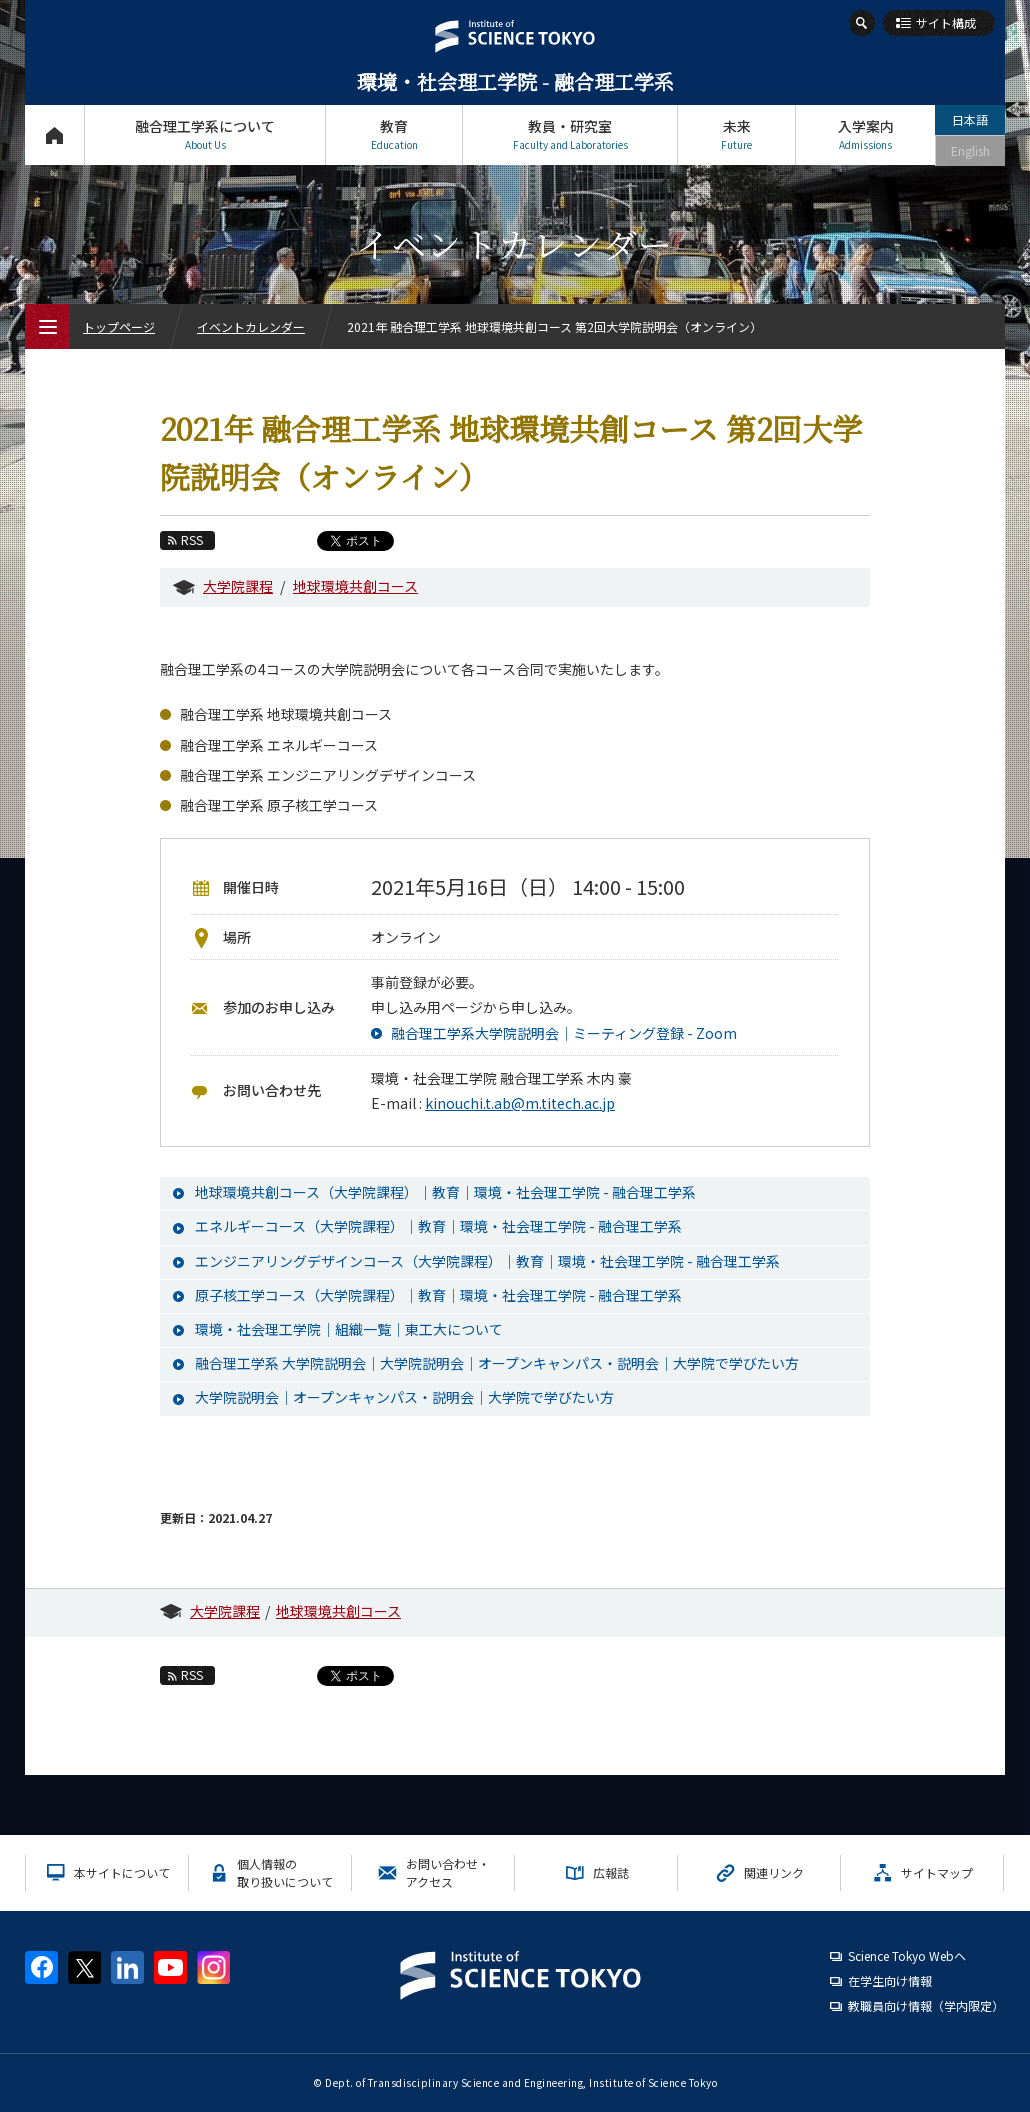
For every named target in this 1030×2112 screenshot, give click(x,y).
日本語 (970, 119)
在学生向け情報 (890, 1980)
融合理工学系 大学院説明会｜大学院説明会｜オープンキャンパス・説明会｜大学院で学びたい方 (497, 1363)
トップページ (54, 134)
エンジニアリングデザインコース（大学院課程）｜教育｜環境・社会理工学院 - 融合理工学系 (487, 1261)
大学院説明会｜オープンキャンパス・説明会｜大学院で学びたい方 (404, 1397)
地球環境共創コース (355, 586)
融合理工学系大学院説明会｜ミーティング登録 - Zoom (564, 1033)
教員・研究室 (570, 134)
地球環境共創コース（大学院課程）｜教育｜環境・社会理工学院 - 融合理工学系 (445, 1192)
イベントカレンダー (251, 326)
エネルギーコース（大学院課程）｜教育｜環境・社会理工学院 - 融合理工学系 (438, 1226)
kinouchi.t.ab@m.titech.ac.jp (520, 1103)
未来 (736, 134)
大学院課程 (238, 586)
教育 (394, 134)
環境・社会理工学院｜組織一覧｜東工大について (349, 1329)
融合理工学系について (205, 134)
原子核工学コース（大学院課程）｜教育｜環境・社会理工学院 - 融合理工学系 (438, 1295)
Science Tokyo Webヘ (907, 1955)
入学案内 (865, 134)
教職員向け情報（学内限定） (926, 2005)
